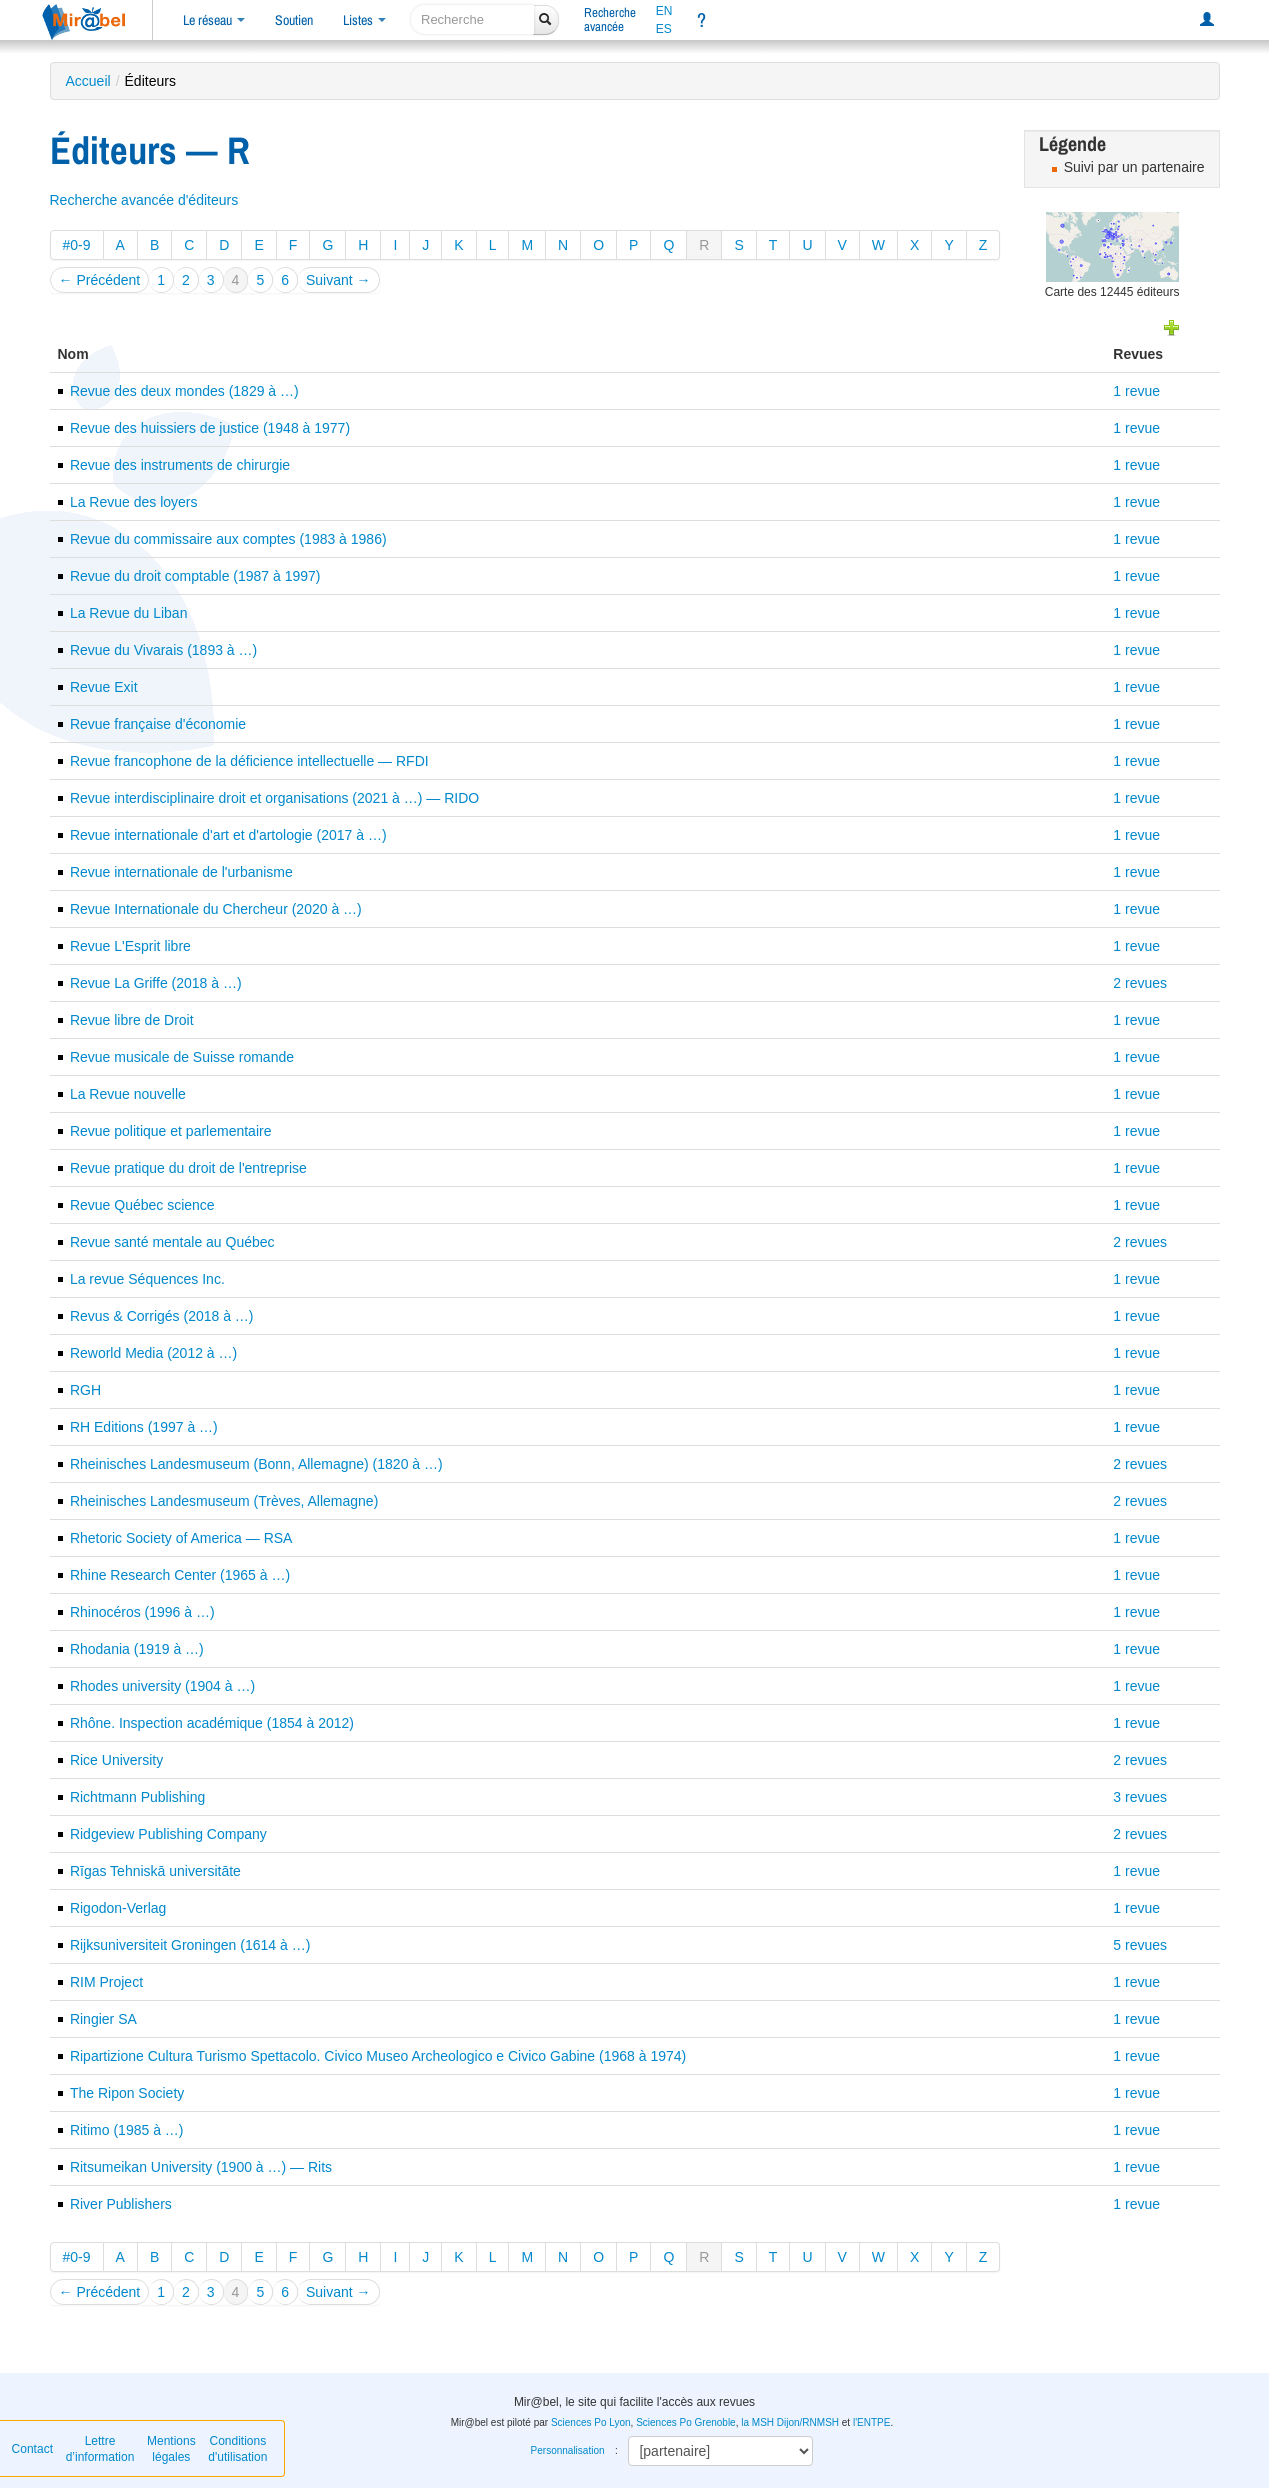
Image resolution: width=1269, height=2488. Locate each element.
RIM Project (106, 1982)
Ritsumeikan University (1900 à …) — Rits (201, 2167)
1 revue (1136, 391)
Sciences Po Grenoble (686, 2422)
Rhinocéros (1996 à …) (142, 1612)
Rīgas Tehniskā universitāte (155, 1871)
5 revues (1140, 1945)
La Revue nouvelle (128, 1094)
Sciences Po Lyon (591, 2422)
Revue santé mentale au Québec (172, 1242)
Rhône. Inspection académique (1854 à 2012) (212, 1723)
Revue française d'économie (158, 724)
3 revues (1140, 1797)
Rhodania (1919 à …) (137, 1649)
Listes (364, 20)
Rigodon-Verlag (118, 1908)
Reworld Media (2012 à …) (153, 1353)
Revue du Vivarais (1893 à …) (163, 650)
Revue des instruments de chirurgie (180, 465)
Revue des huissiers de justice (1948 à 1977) (210, 428)
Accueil (88, 81)
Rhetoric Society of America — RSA (181, 1538)
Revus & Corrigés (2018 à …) (162, 1316)
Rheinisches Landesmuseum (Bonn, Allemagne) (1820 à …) (256, 1464)
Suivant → (338, 280)
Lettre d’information (100, 2449)
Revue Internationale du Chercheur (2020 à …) (216, 909)
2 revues (1140, 983)
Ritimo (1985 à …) (127, 2130)
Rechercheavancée (610, 19)
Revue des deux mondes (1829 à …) (184, 391)
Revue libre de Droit (132, 1020)
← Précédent (100, 280)
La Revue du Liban (129, 613)
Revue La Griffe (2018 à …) (156, 983)
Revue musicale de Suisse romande (182, 1057)
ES (664, 29)
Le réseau (214, 20)
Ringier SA (103, 2019)
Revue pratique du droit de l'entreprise (188, 1168)
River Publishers (121, 2204)
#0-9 (77, 245)
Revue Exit (104, 687)
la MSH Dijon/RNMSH (790, 2422)
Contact (32, 2449)
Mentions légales (171, 2449)
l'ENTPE (871, 2422)
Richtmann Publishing (137, 1797)
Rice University (116, 1760)
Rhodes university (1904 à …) (162, 1686)
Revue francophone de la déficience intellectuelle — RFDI (249, 761)
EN (664, 11)
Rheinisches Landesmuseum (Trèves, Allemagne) (224, 1501)
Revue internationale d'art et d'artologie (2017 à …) (228, 835)
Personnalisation (568, 2450)
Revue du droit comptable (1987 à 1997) (195, 576)
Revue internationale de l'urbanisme (181, 872)
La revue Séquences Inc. (147, 1279)
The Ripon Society (127, 2093)
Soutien (294, 20)
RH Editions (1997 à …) (144, 1427)
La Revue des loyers (134, 502)
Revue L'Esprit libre (130, 946)
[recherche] (472, 19)
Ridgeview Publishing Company (168, 1834)
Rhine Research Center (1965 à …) (180, 1575)
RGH (85, 1390)
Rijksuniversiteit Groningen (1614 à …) (190, 1945)
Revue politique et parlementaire (171, 1131)
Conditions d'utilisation (237, 2449)
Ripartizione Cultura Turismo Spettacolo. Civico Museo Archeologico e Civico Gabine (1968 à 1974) (378, 2056)
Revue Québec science (142, 1205)
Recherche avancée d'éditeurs (144, 200)
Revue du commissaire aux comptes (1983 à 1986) (228, 539)
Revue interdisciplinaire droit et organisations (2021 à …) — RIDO (274, 798)
